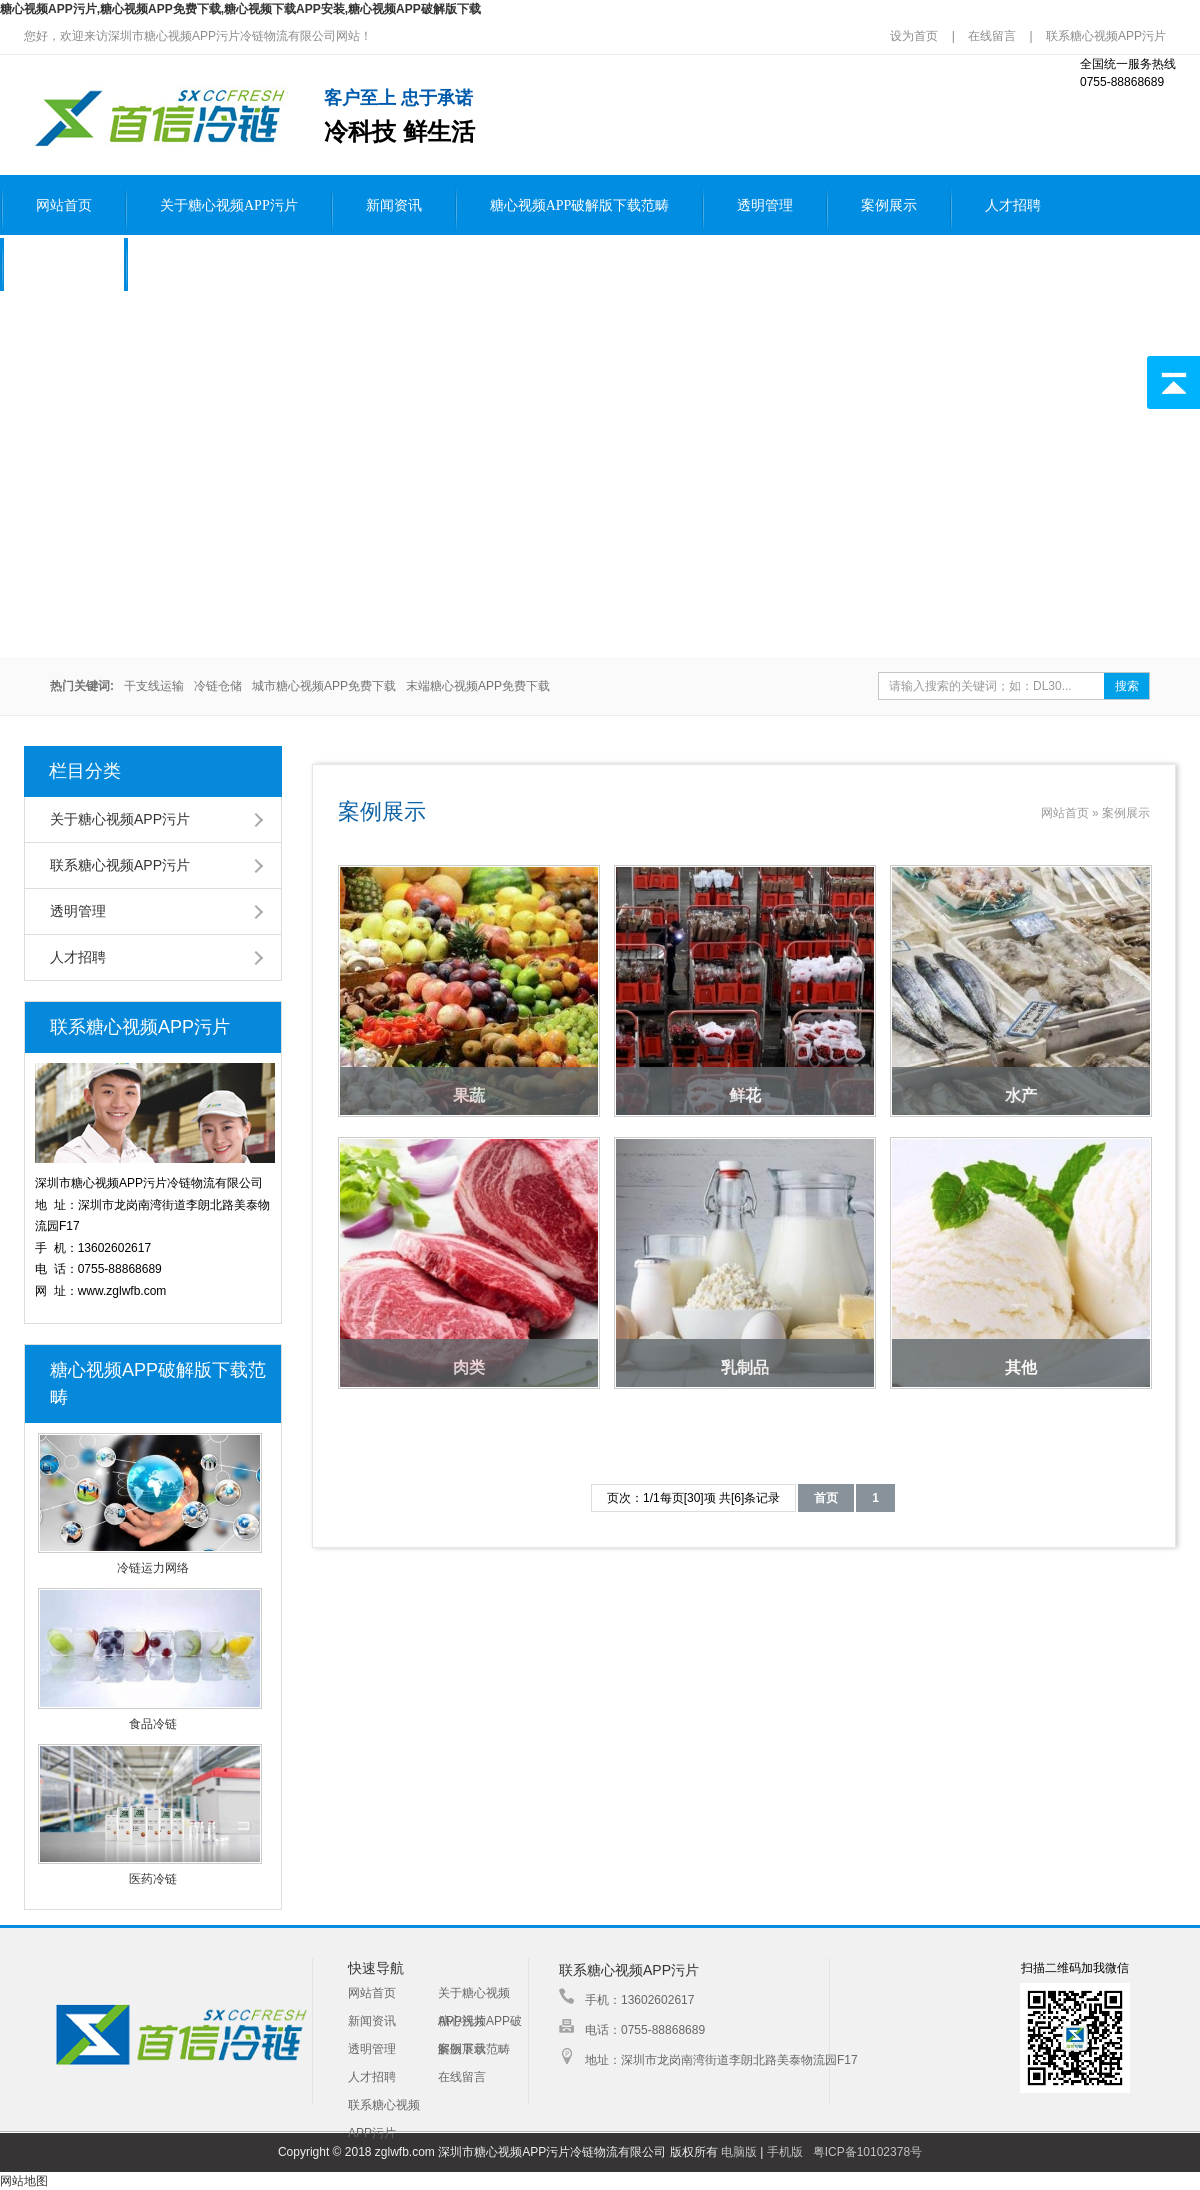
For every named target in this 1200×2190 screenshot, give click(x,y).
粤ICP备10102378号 (867, 2152)
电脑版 (739, 2152)
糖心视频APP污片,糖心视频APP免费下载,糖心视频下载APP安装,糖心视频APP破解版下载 (240, 9)
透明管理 (765, 205)
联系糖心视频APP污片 (1106, 36)
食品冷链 (153, 1724)
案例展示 (889, 205)
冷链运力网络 (153, 1568)
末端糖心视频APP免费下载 (478, 686)
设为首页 (915, 36)
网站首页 (64, 205)
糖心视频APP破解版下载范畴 (580, 205)
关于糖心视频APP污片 (229, 205)
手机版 (785, 2152)
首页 (826, 1498)
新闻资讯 (394, 205)
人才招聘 (1013, 205)
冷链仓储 (218, 686)
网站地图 (24, 2181)
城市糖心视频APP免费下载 (324, 686)
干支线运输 (154, 686)
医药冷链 (153, 1879)
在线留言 (992, 36)
